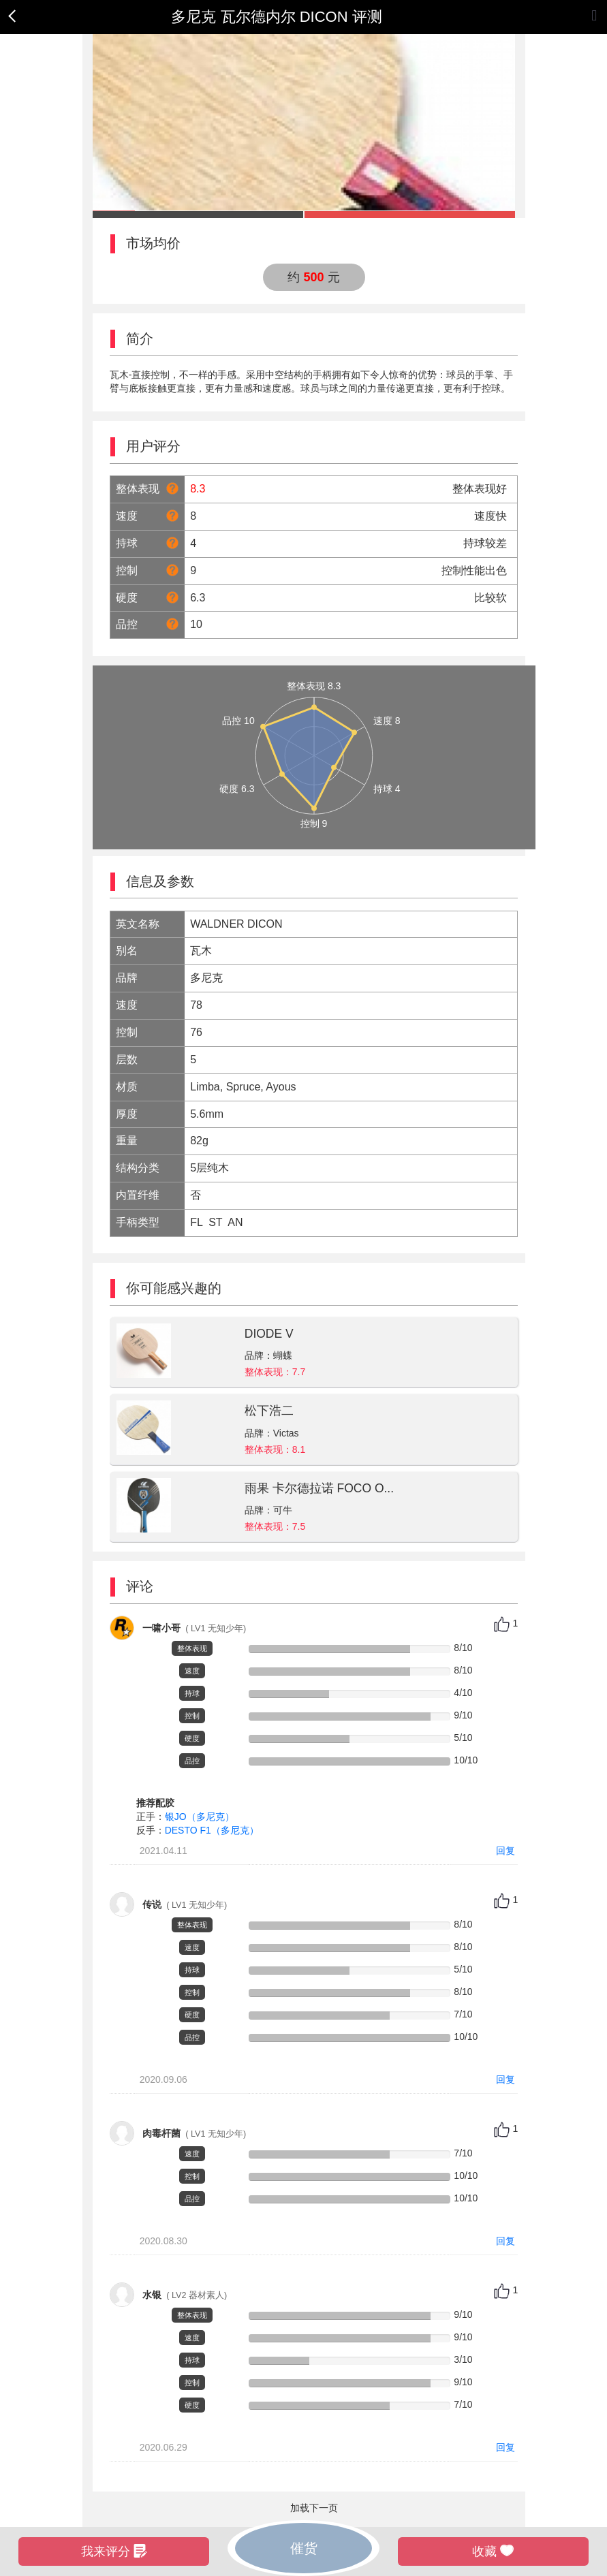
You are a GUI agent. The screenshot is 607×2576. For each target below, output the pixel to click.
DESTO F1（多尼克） (212, 1830)
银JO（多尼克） (199, 1816)
